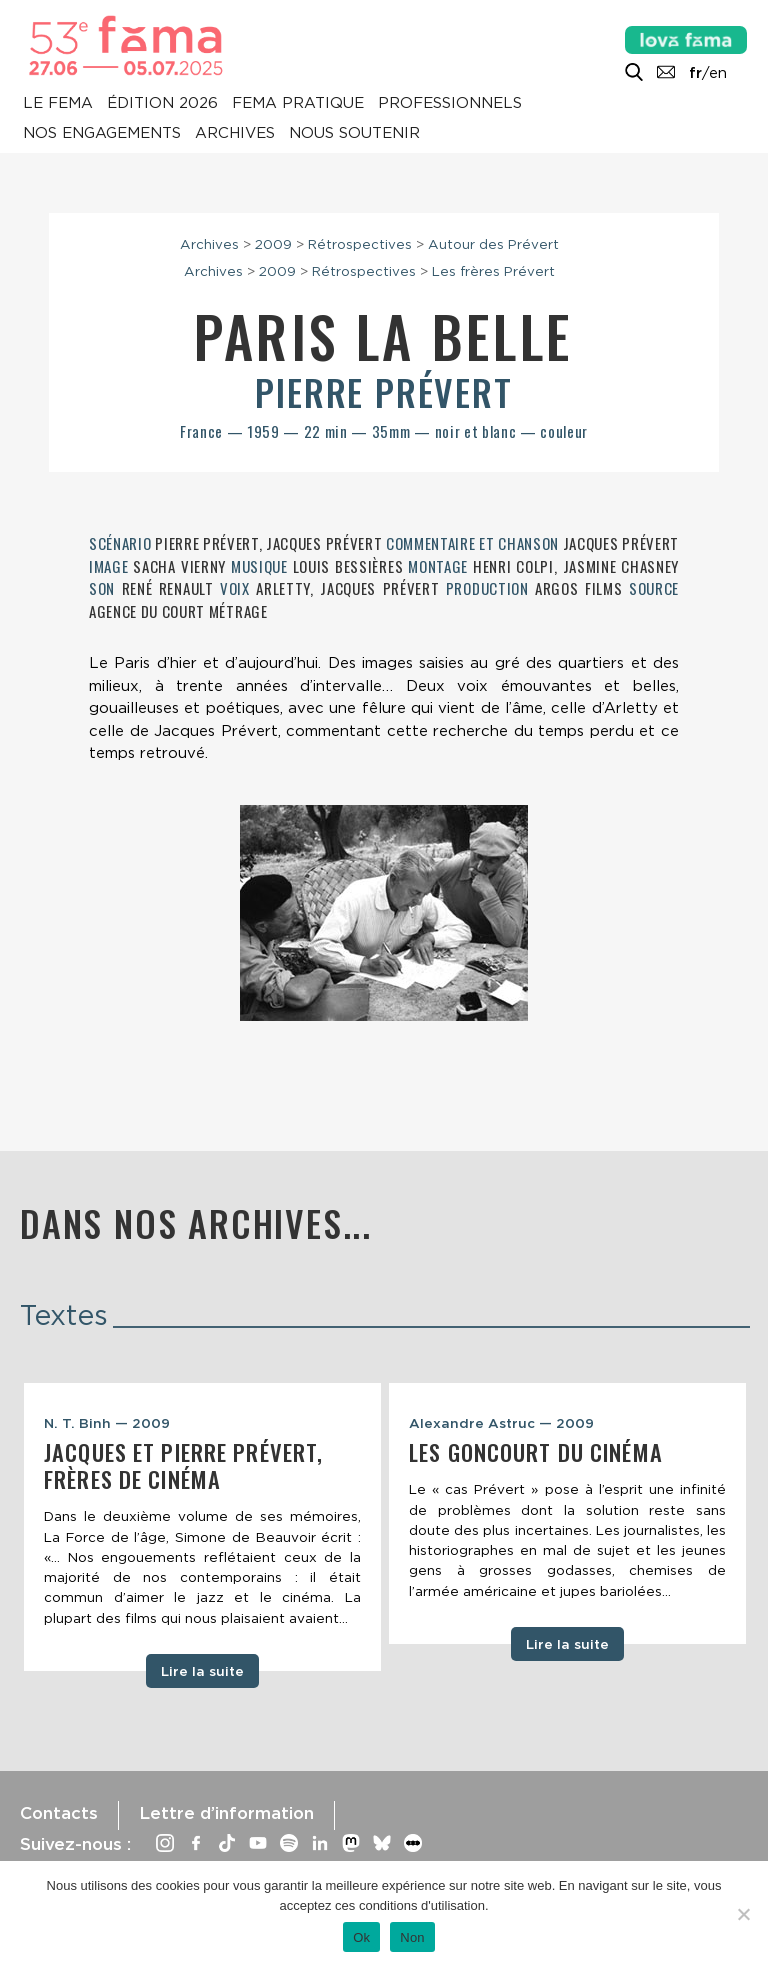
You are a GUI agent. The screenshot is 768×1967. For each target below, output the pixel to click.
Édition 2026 (162, 103)
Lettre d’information (226, 1813)
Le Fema (58, 103)
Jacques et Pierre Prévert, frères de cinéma (183, 1465)
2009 (273, 244)
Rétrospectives (360, 244)
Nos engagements (102, 133)
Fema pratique (298, 103)
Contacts (59, 1813)
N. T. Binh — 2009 (107, 1423)
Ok (361, 1937)
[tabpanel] (202, 1527)
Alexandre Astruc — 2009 (501, 1423)
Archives (235, 133)
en (718, 73)
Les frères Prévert (493, 271)
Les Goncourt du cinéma (536, 1452)
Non (412, 1937)
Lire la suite (202, 1671)
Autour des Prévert (493, 244)
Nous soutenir (354, 133)
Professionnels (450, 103)
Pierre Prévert (383, 391)
